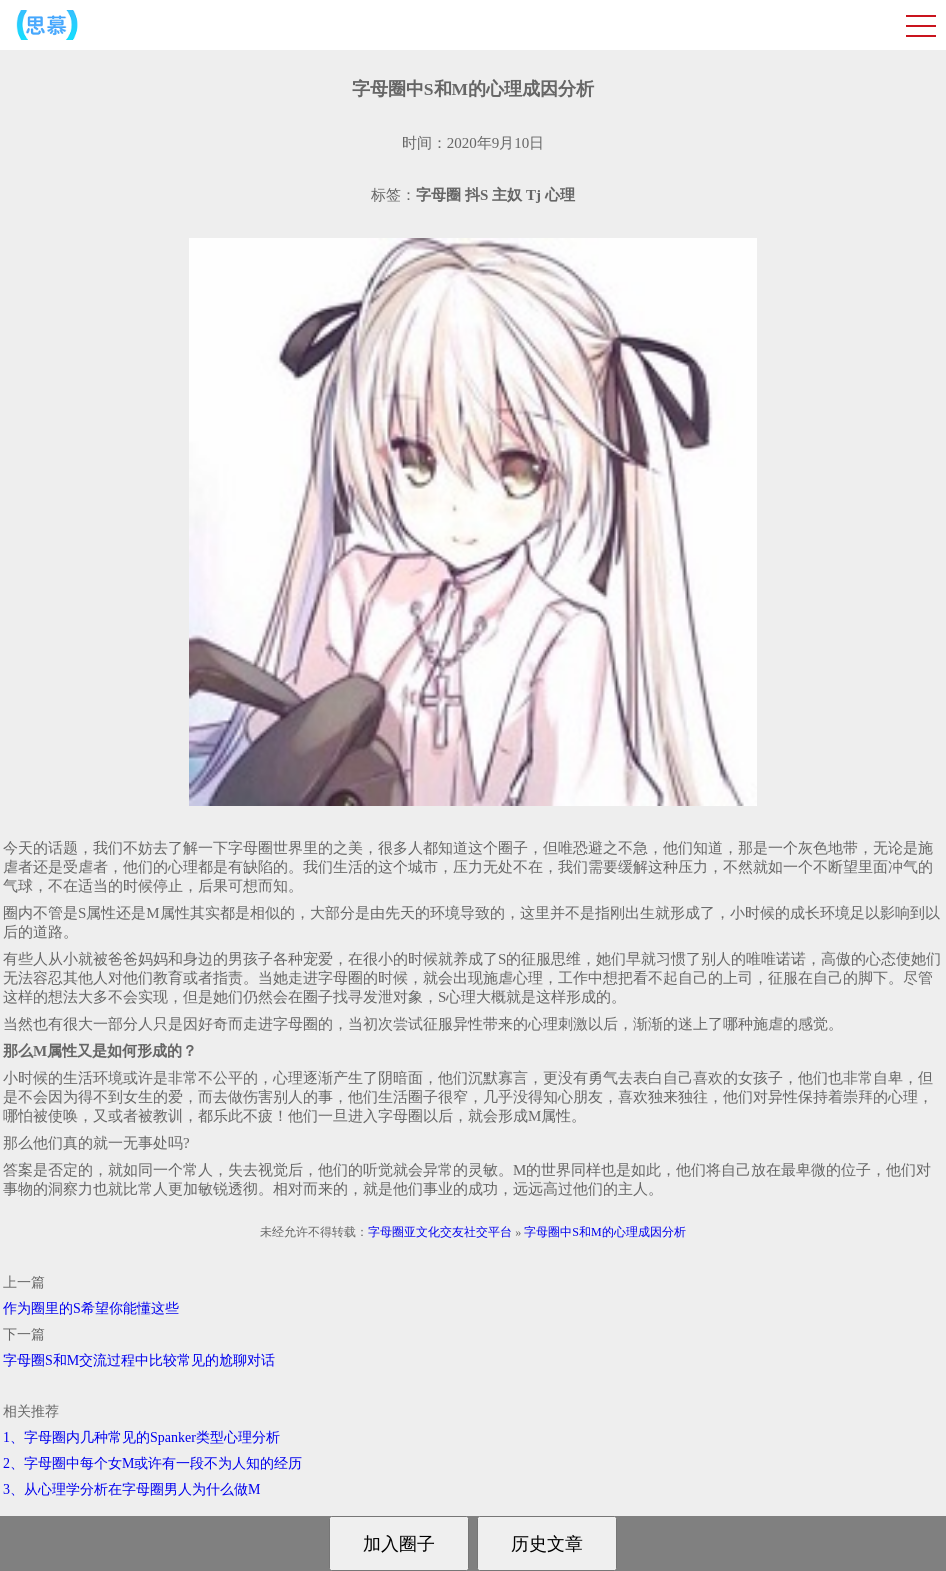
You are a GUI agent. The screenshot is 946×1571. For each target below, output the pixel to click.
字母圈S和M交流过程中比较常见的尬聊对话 (139, 1360)
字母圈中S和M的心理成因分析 (604, 1232)
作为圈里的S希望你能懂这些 (91, 1308)
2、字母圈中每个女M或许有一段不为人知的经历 (152, 1463)
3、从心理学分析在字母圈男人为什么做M (131, 1489)
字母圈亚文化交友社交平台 (440, 1232)
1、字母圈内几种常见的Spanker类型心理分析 (141, 1437)
